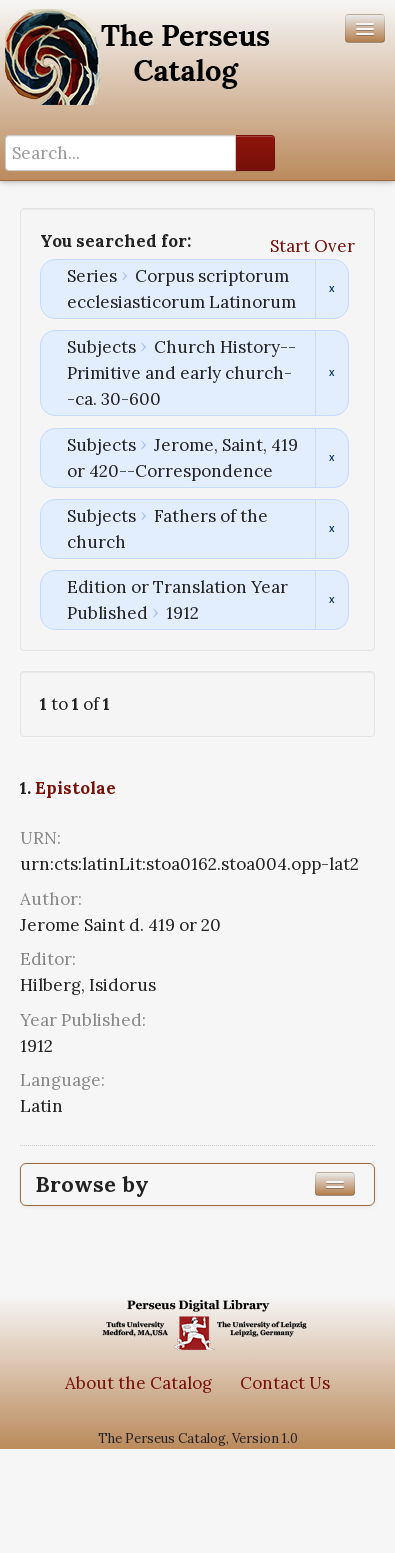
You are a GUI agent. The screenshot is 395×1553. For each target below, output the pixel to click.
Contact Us (285, 1383)
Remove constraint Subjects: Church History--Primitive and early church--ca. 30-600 (331, 373)
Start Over (312, 246)
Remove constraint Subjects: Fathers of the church (331, 529)
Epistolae (75, 788)
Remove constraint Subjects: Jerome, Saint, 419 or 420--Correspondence (331, 458)
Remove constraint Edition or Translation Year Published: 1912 (331, 600)
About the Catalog (138, 1383)
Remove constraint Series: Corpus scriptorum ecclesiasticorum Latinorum (331, 289)
